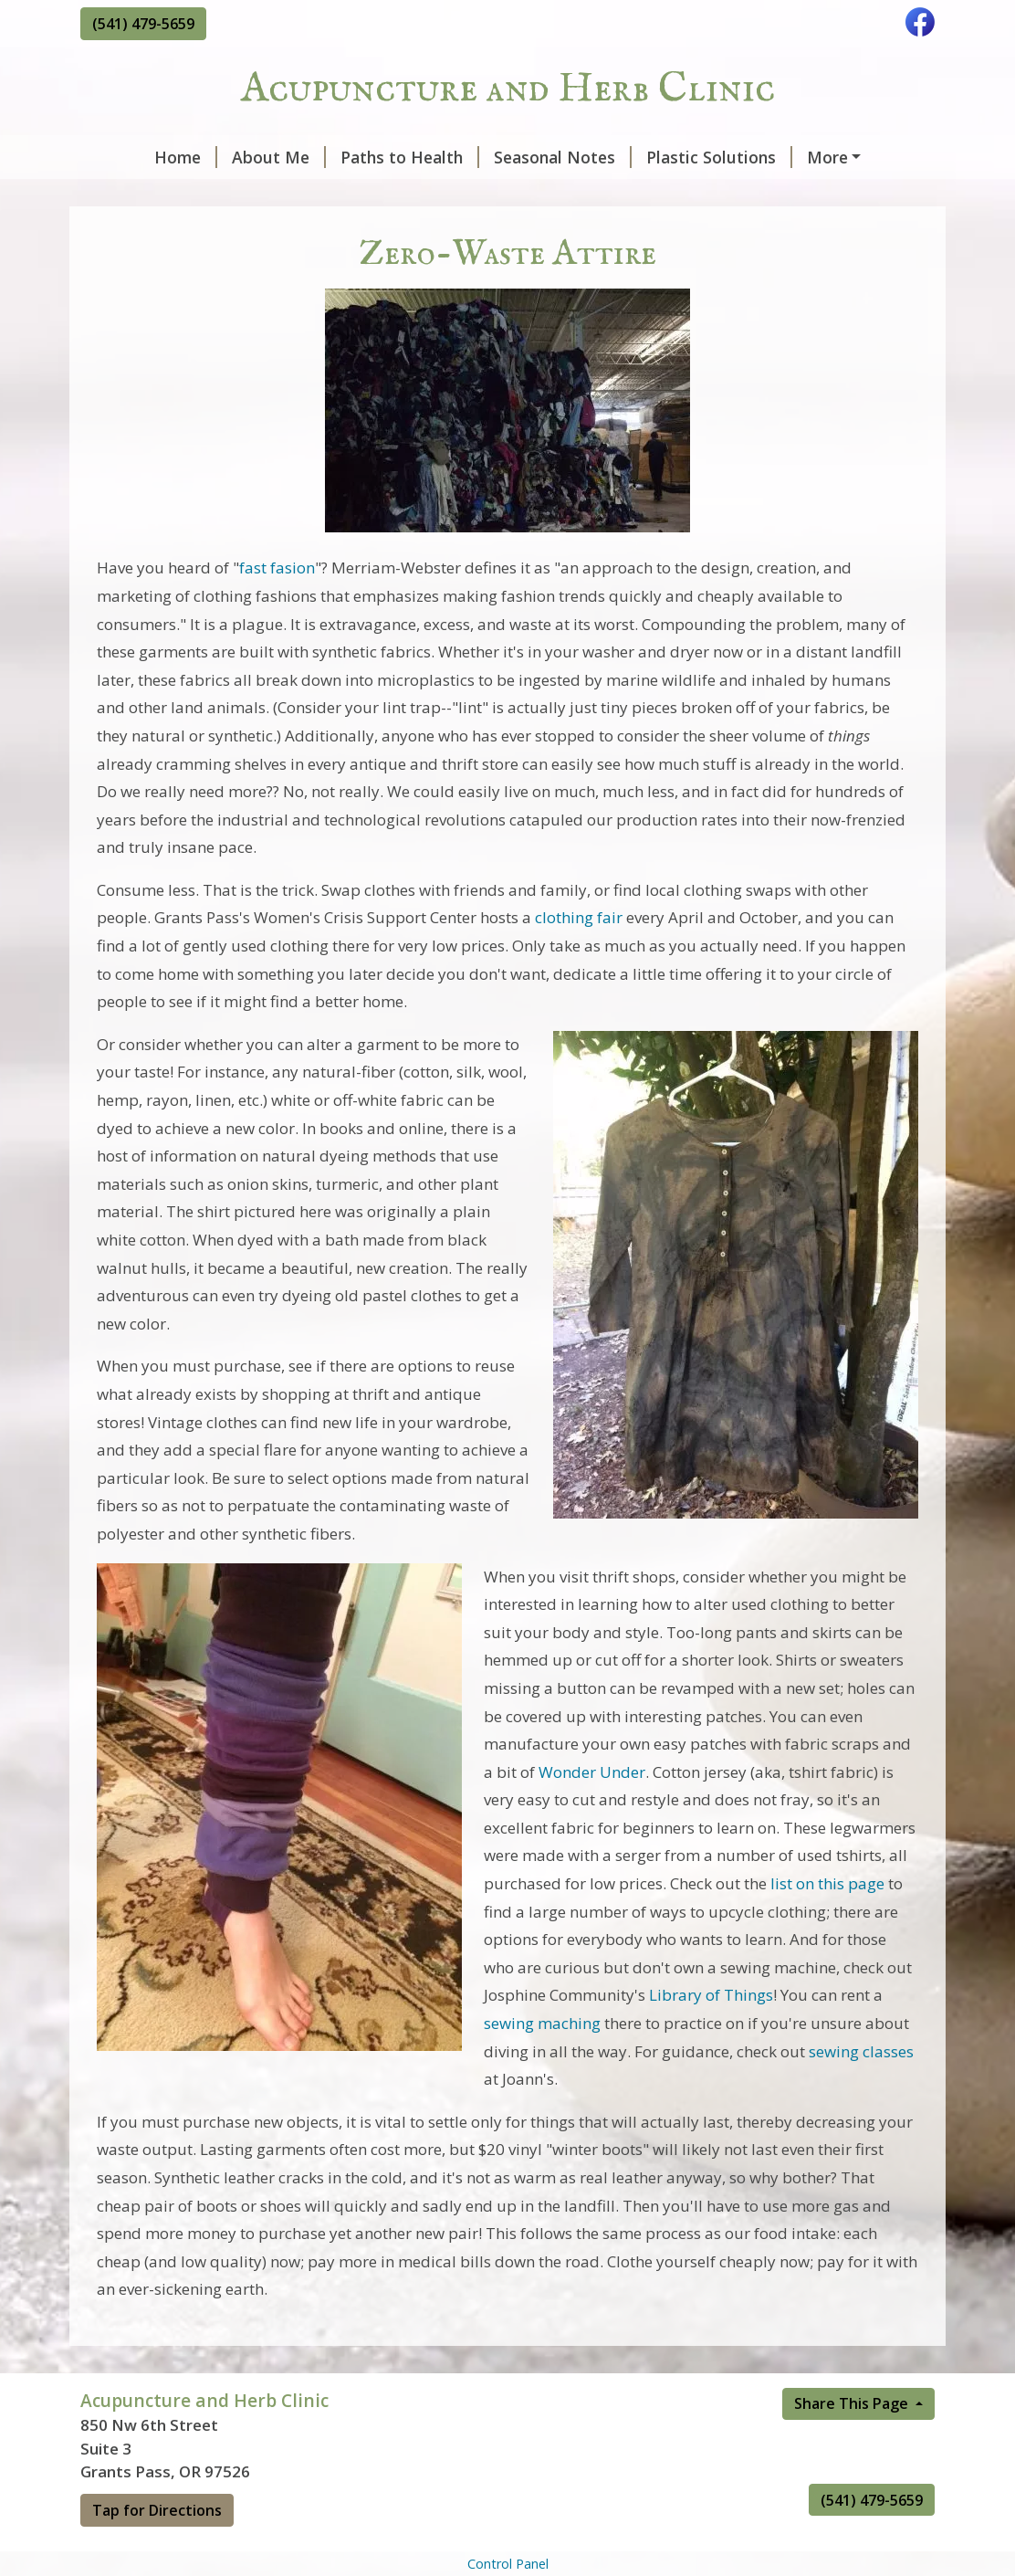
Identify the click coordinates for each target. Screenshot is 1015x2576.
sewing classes (861, 2089)
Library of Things (711, 2034)
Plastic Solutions (660, 157)
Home (126, 157)
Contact (125, 195)
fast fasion (277, 606)
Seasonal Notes (503, 157)
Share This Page (853, 2442)
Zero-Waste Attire (826, 157)
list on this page (827, 1921)
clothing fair (579, 956)
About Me (220, 157)
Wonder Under (592, 1810)
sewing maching (542, 2061)
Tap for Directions (157, 2549)
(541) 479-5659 (143, 24)
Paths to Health (350, 157)
